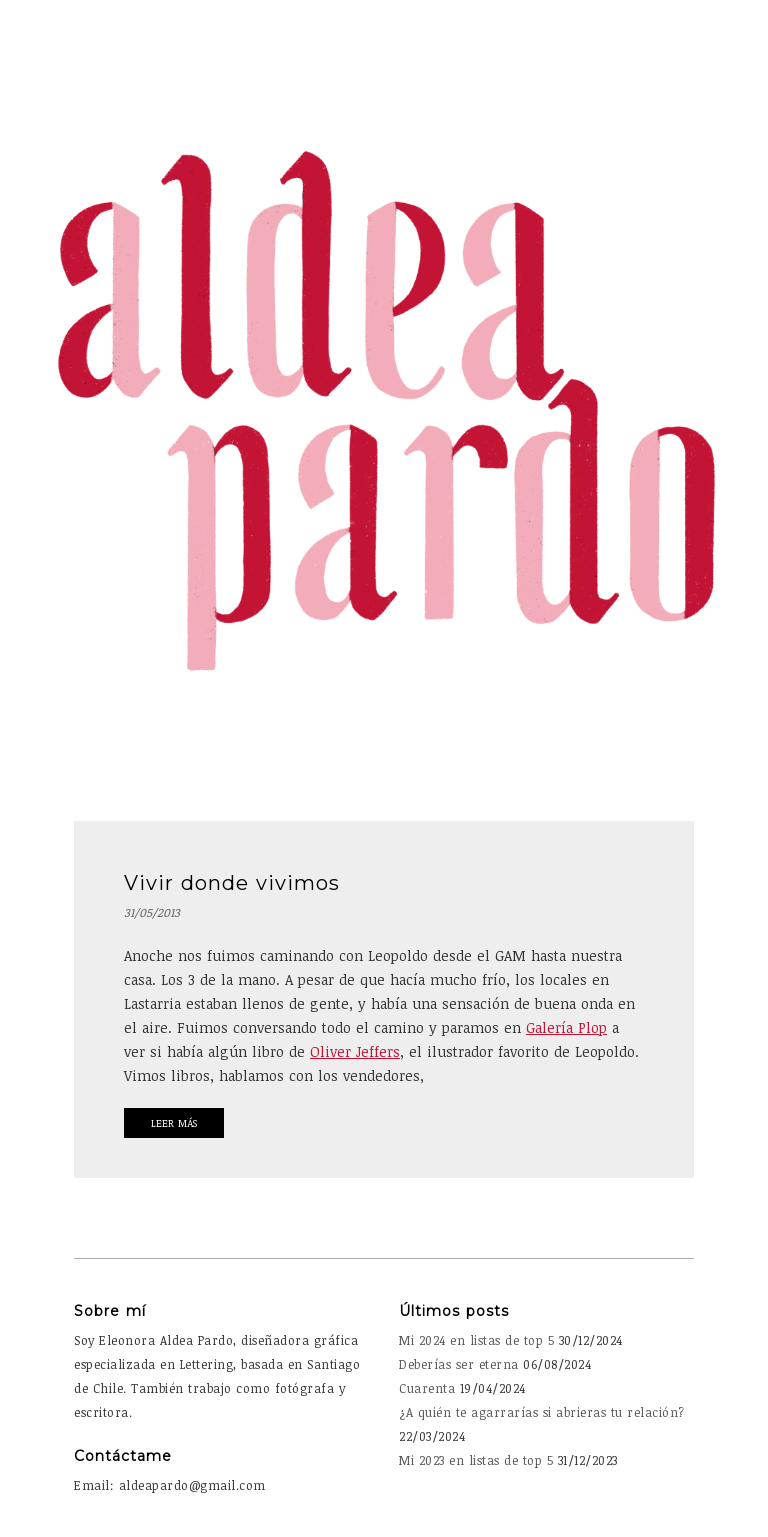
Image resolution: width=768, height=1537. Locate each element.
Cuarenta (427, 1388)
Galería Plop (566, 1027)
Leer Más (174, 1123)
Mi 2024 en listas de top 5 (476, 1340)
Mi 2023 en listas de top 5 (476, 1460)
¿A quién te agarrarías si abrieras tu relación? (542, 1412)
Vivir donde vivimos (232, 883)
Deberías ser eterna (459, 1364)
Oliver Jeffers (355, 1051)
